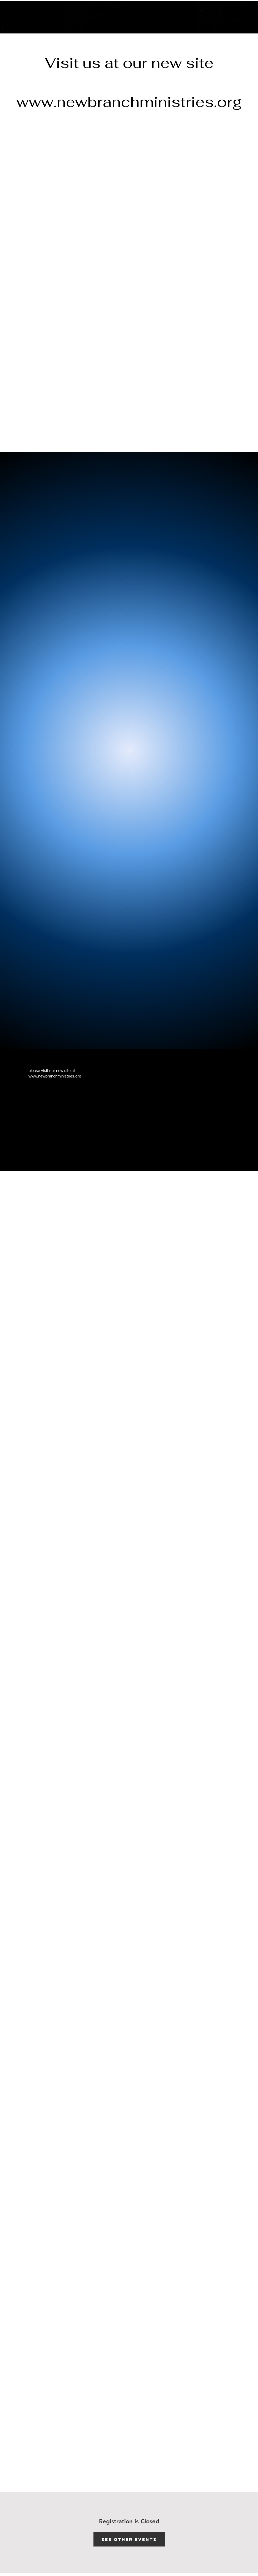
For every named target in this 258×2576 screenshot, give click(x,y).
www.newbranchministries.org (129, 101)
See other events (129, 2539)
